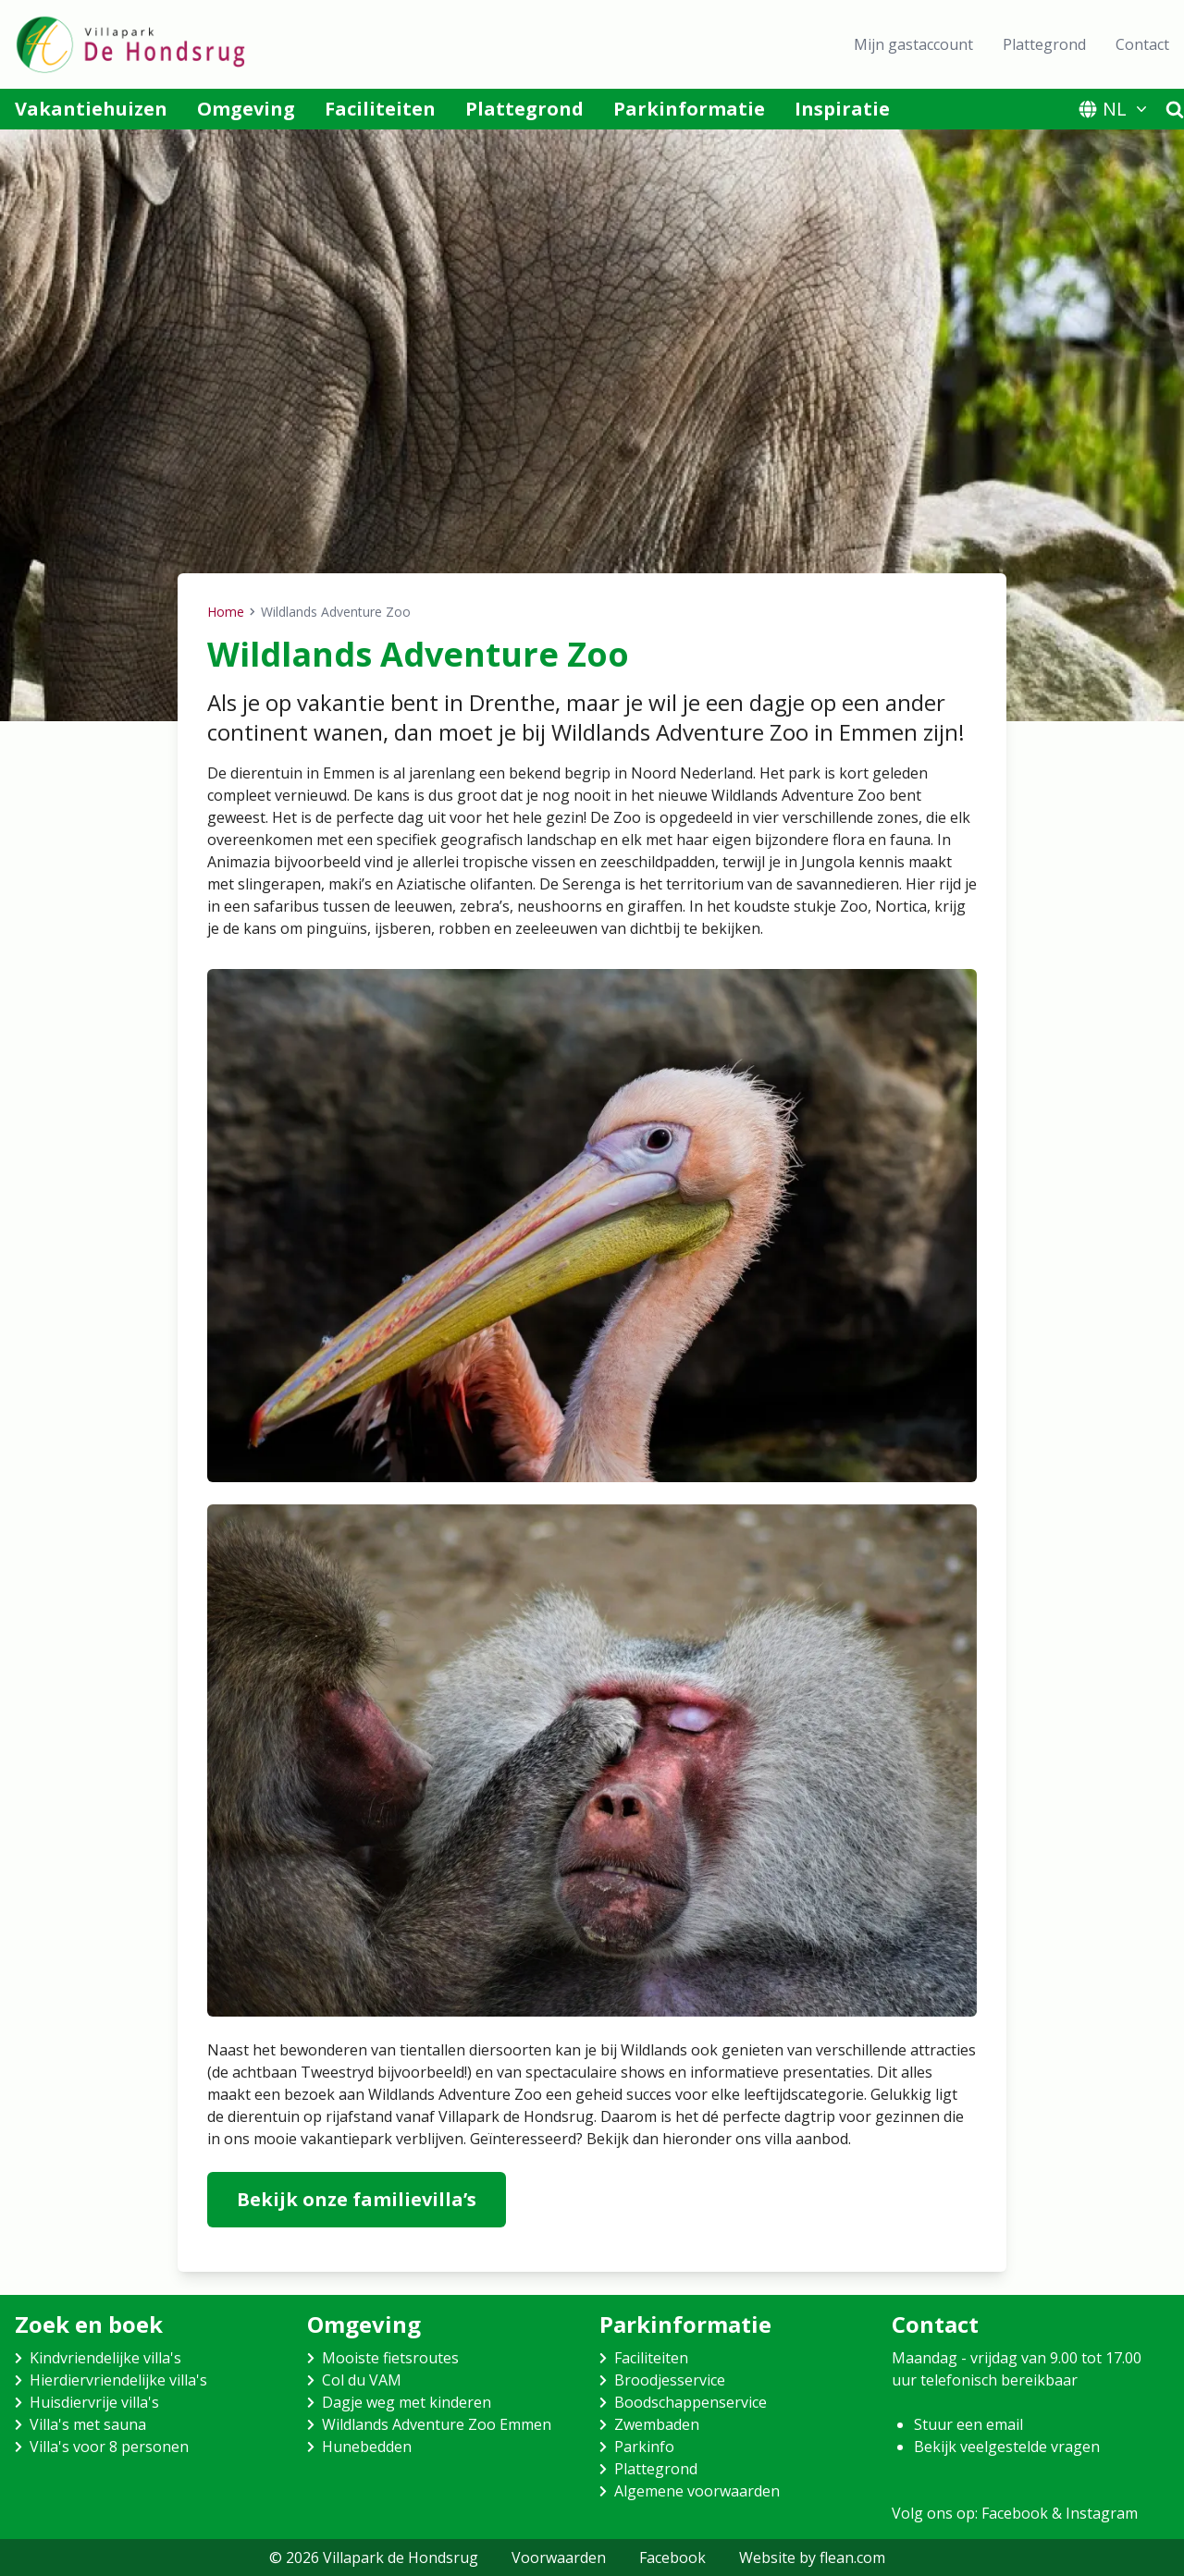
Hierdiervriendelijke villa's (118, 2380)
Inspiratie (842, 108)
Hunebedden (367, 2446)
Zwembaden (656, 2424)
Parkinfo (644, 2446)
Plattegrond (1044, 44)
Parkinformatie (689, 108)
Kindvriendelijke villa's (105, 2358)
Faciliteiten (380, 108)
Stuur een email (968, 2424)
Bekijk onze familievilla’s (356, 2199)
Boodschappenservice (690, 2402)
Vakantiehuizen (91, 108)
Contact (1142, 44)
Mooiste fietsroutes (390, 2358)
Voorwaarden (559, 2557)
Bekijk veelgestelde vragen (1007, 2446)
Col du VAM (361, 2380)
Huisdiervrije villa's (94, 2402)
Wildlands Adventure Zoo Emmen (436, 2424)
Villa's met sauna (88, 2424)
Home (225, 611)
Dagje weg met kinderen (406, 2402)
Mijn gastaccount (913, 44)
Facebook (672, 2557)
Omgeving (246, 108)
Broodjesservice (669, 2380)
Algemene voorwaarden (697, 2491)
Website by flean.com (812, 2557)
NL (1115, 108)
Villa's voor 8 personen (109, 2446)
